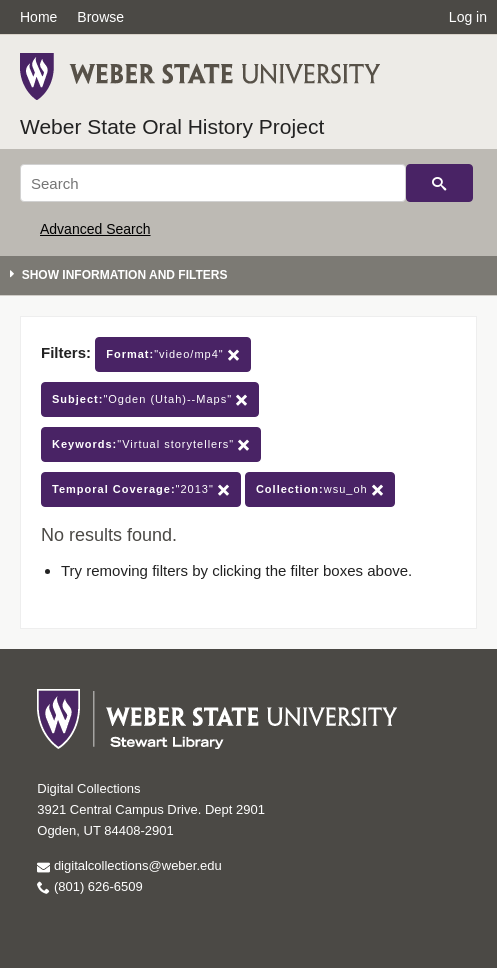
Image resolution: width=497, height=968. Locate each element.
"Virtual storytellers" (151, 444)
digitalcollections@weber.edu (129, 865)
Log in (468, 17)
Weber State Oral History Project (172, 126)
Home (38, 17)
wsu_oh (320, 489)
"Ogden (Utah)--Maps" (150, 399)
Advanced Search (95, 229)
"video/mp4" (173, 354)
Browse (100, 17)
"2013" (141, 489)
